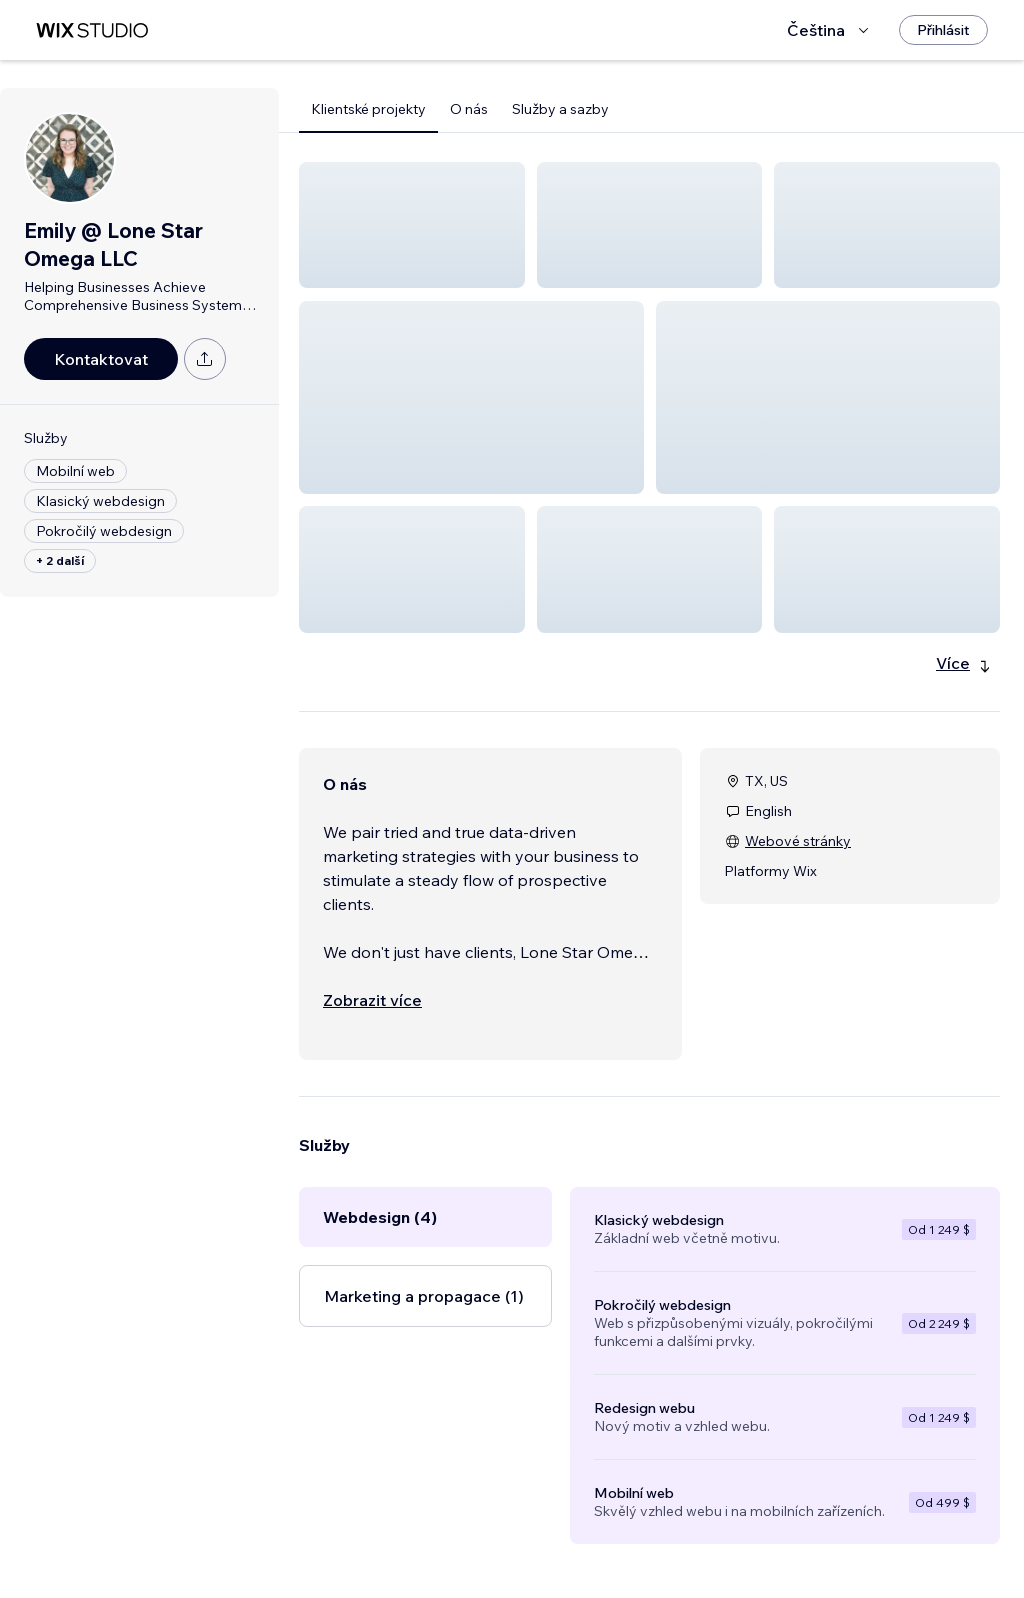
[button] (412, 225)
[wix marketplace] (92, 30)
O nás (469, 109)
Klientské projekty (368, 109)
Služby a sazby (560, 109)
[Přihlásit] (943, 30)
